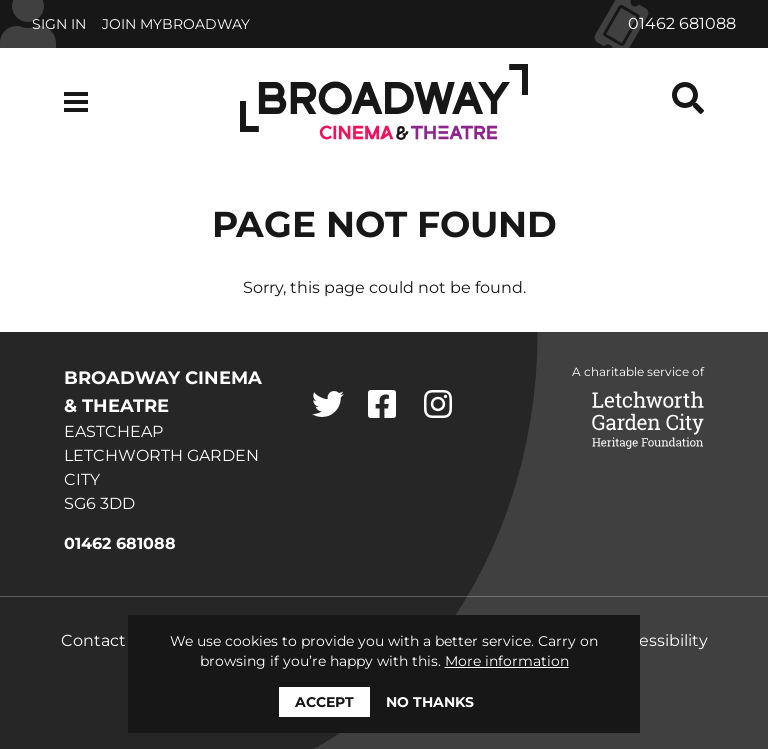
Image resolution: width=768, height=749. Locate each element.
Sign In (59, 24)
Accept (324, 702)
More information (507, 661)
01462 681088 (682, 23)
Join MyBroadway (176, 24)
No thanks (430, 702)
